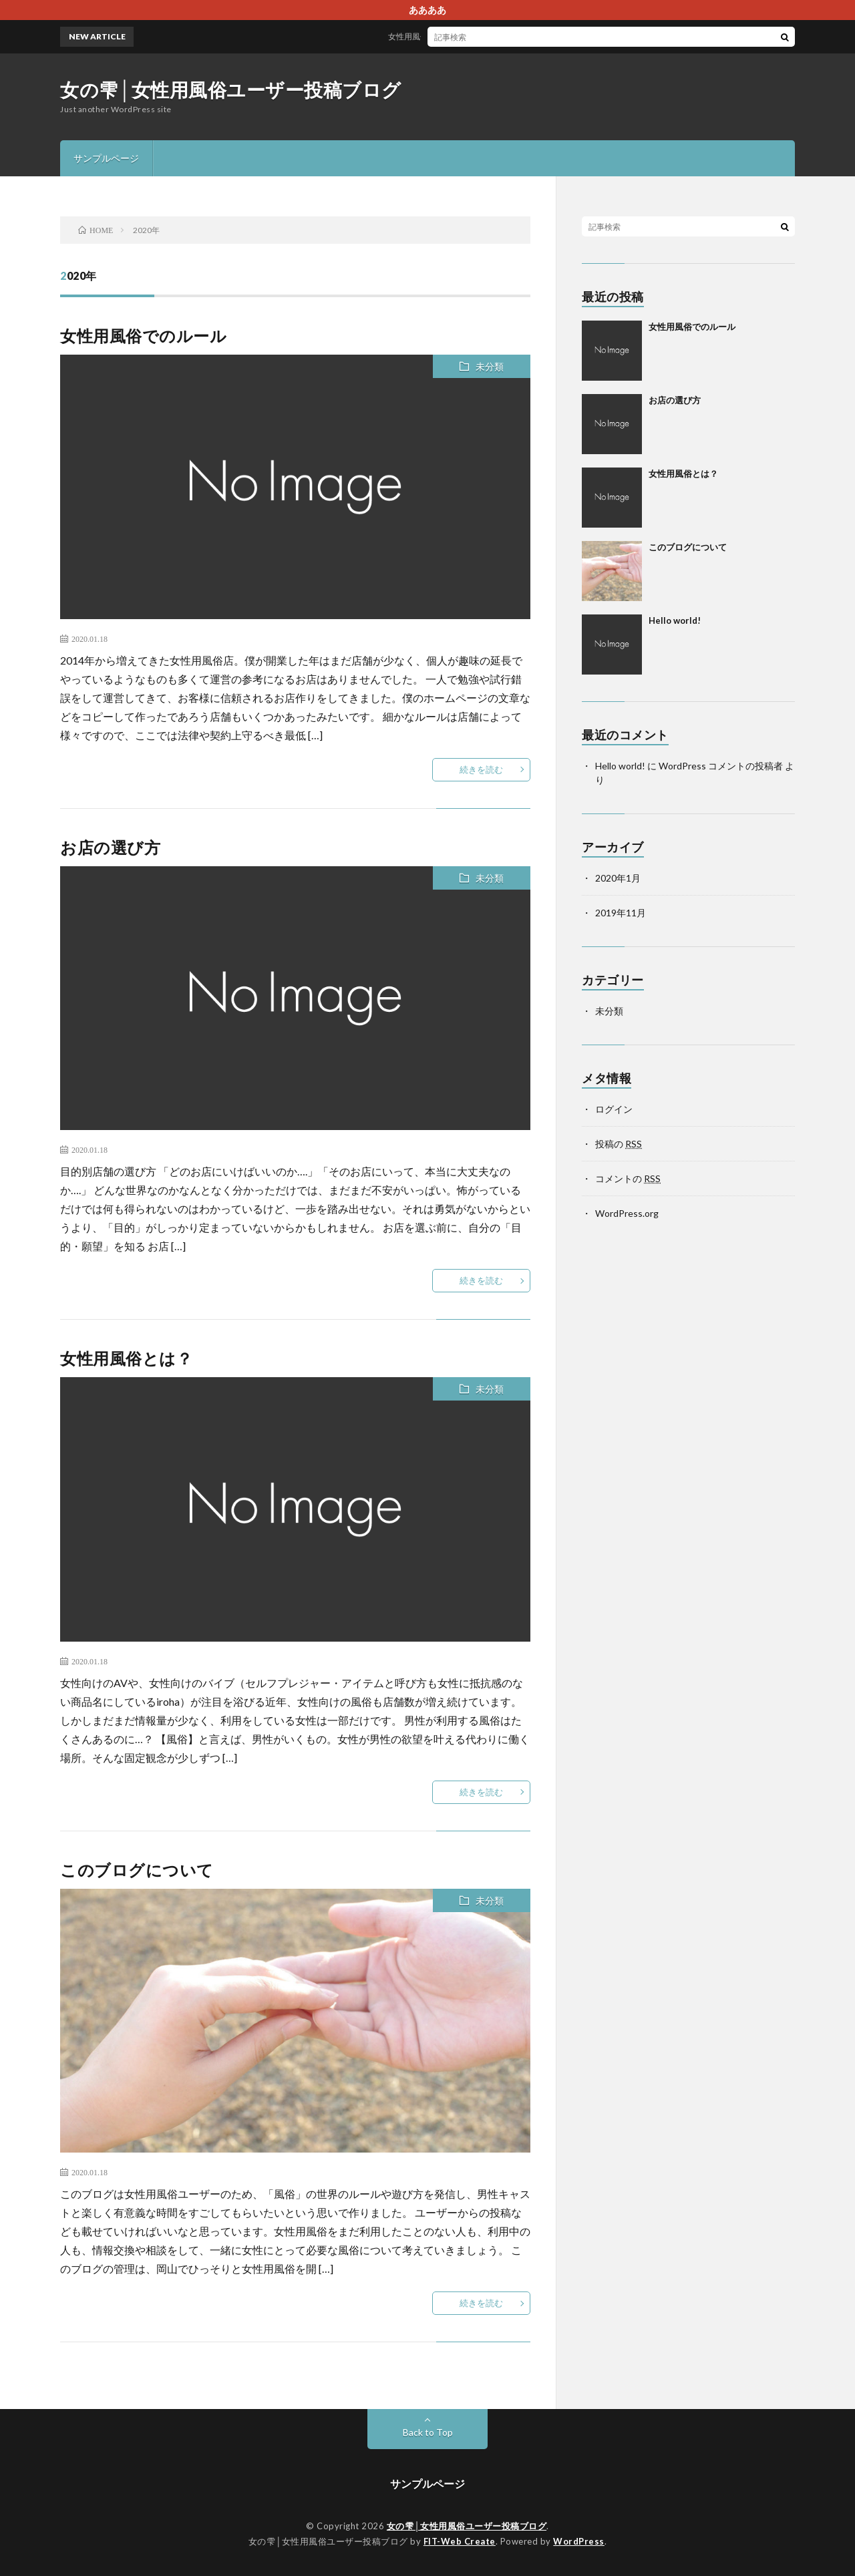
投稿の (618, 1143)
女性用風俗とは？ (126, 1358)
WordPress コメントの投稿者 (721, 765)
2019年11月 (620, 912)
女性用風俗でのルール (439, 36)
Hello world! (675, 620)
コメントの (628, 1178)
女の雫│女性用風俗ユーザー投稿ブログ (230, 89)
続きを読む (481, 769)
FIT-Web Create (459, 2541)
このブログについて (137, 1869)
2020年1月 (618, 878)
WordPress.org (627, 1213)
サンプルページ (106, 158)
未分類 (490, 366)
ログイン (614, 1109)
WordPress (579, 2541)
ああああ (427, 9)
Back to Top (428, 2432)
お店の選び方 (110, 847)
